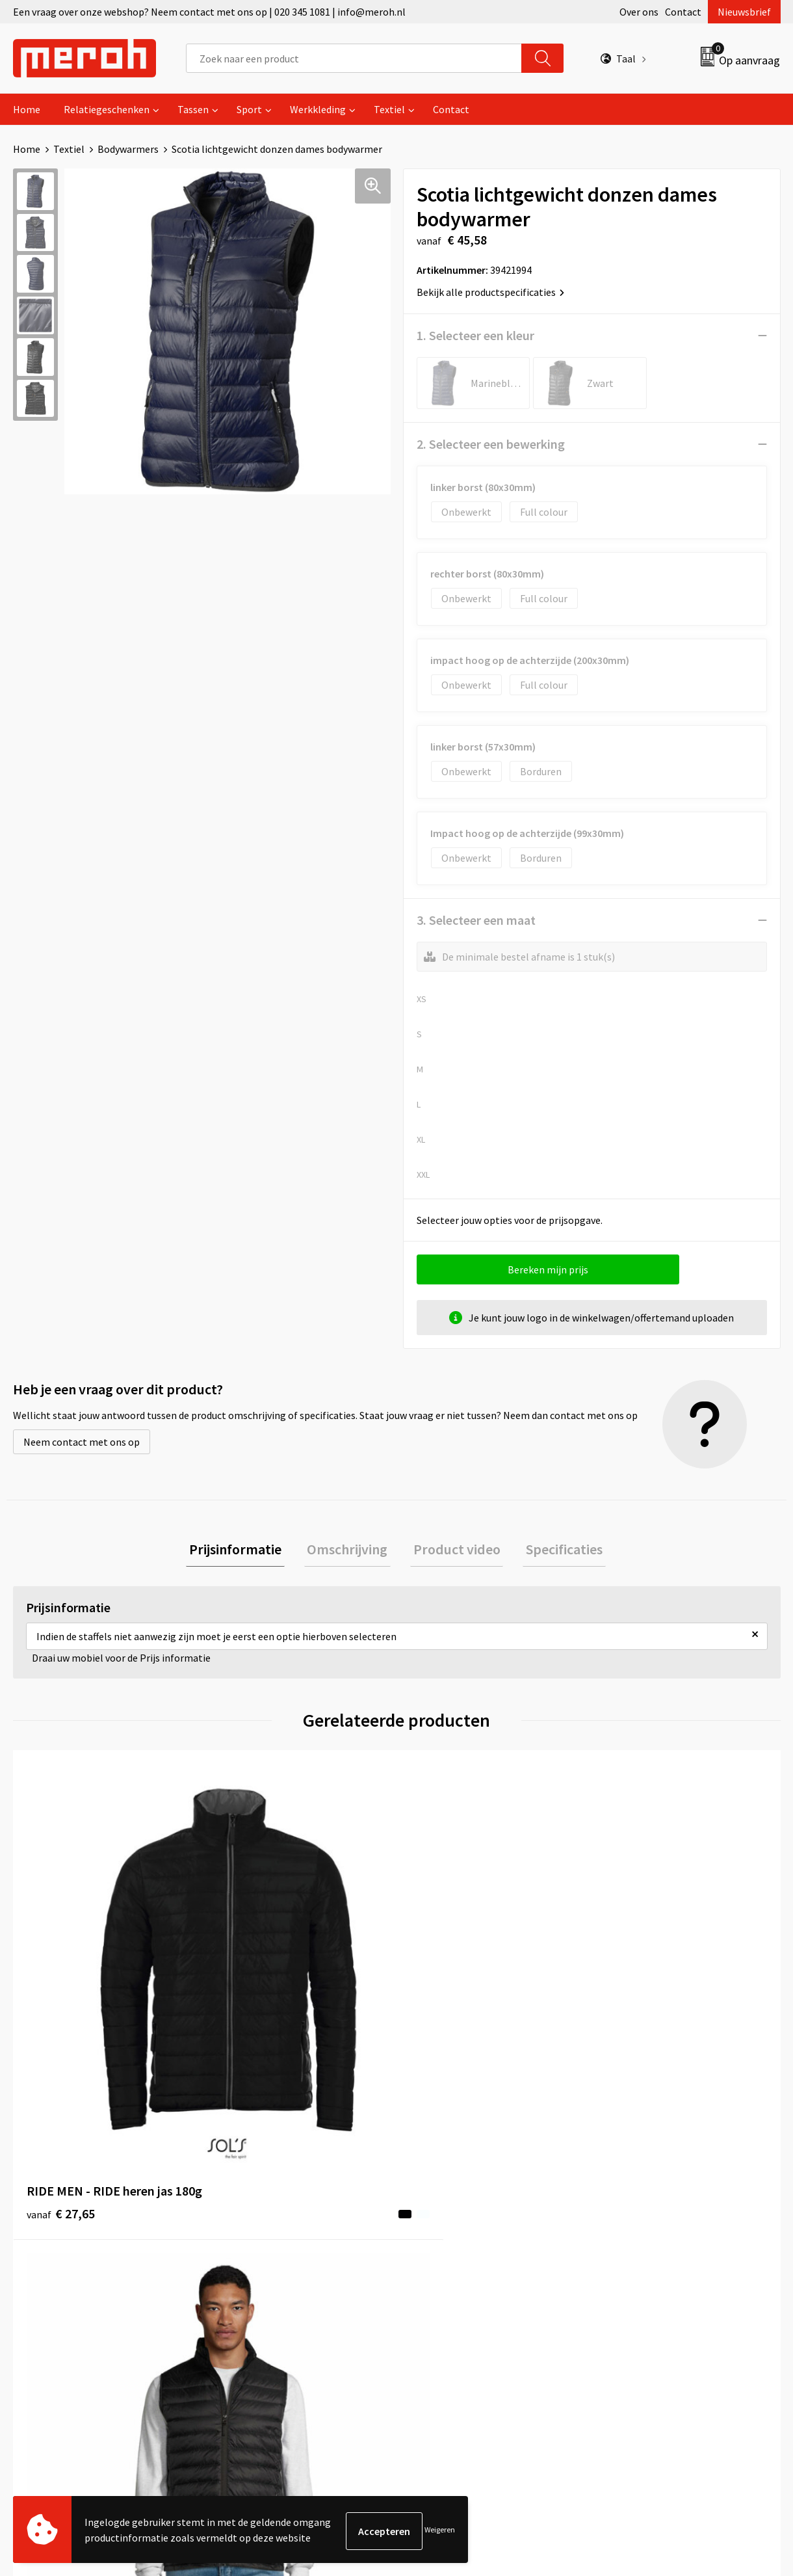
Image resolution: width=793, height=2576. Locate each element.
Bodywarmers (128, 148)
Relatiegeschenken (107, 109)
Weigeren (439, 2531)
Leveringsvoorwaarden (653, 2226)
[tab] (244, 1551)
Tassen (193, 109)
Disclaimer (626, 2285)
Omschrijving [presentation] (350, 1550)
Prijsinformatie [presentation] (244, 1550)
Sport (249, 109)
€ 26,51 (252, 1996)
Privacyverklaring (641, 2265)
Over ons (638, 11)
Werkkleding (318, 109)
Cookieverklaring (641, 2246)
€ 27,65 (61, 1996)
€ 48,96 (636, 2016)
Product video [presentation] (453, 1550)
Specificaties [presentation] (555, 1550)
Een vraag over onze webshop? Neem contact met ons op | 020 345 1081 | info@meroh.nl (209, 11)
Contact (683, 11)
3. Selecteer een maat (476, 920)
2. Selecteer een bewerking (491, 444)
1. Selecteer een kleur (475, 335)
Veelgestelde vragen (267, 2246)
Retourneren (441, 2226)
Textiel (389, 109)
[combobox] (354, 58)
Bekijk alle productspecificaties (490, 292)
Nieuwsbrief (744, 11)
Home (26, 109)
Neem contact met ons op (81, 1441)
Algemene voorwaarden (655, 2206)
